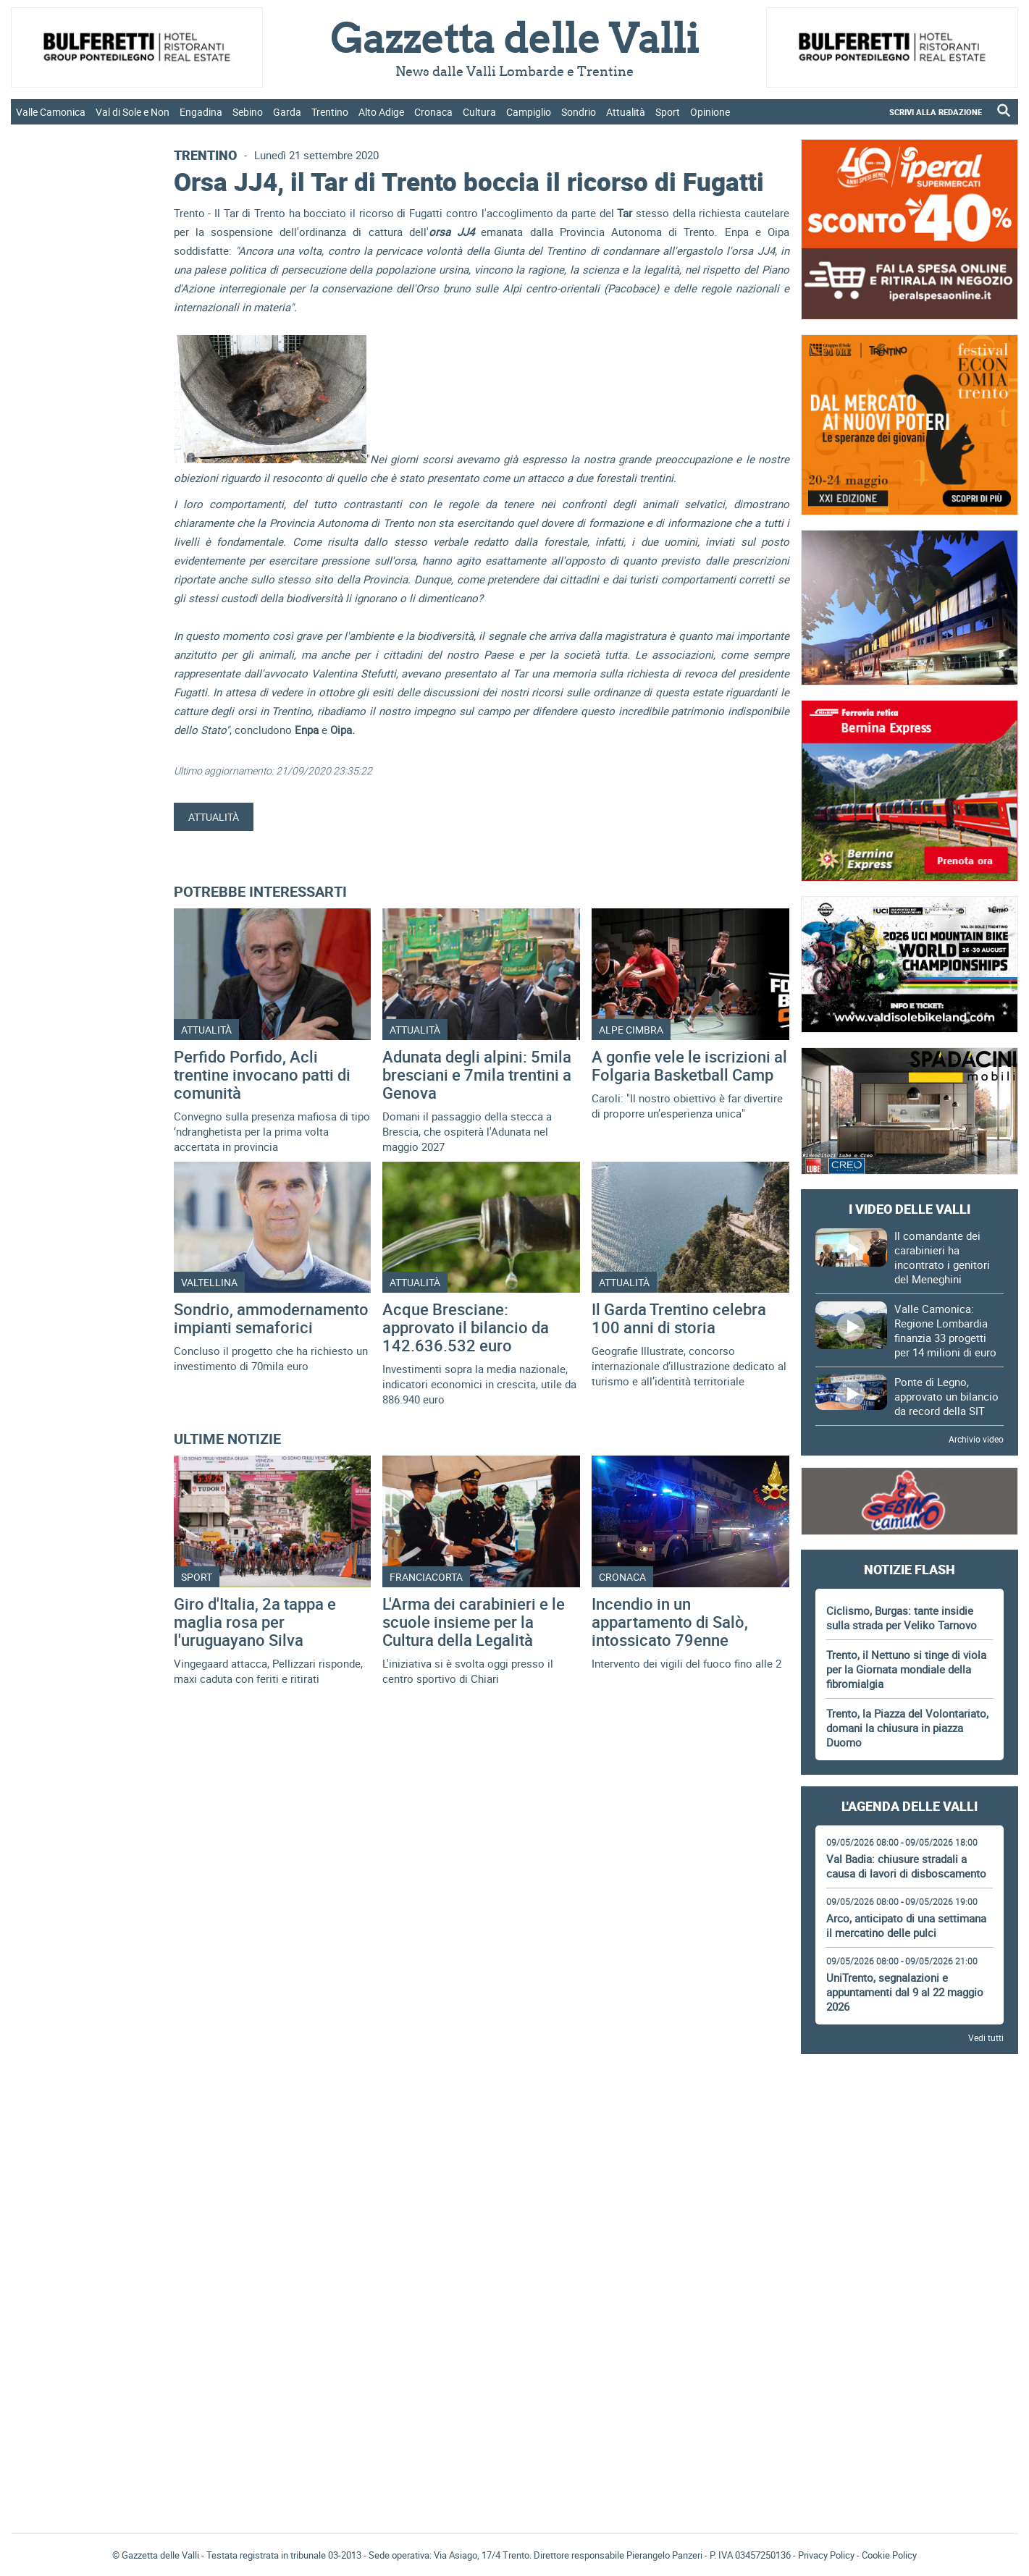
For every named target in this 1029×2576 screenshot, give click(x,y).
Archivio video (976, 1439)
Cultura (479, 112)
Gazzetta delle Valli (909, 2427)
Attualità (625, 112)
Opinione (710, 112)
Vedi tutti (986, 2037)
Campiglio (528, 112)
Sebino (247, 112)
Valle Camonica (50, 112)
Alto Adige (381, 112)
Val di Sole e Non (132, 112)
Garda (287, 112)
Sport (667, 112)
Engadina (201, 112)
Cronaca (433, 112)
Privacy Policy (826, 2555)
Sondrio (578, 112)
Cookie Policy (889, 2555)
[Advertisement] (909, 2105)
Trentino (329, 112)
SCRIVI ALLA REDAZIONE (935, 111)
